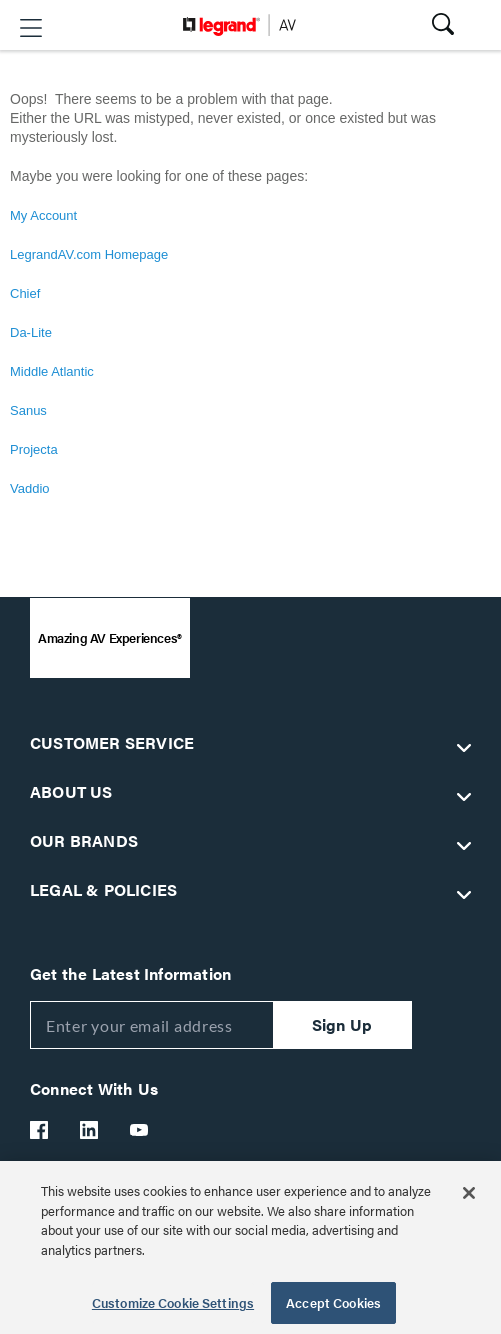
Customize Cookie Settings (173, 1302)
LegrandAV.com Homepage (89, 254)
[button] (31, 28)
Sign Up (342, 1024)
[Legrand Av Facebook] (40, 1130)
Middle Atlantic (52, 371)
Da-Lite (31, 332)
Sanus (28, 410)
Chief (25, 293)
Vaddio (30, 488)
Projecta (34, 449)
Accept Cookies (333, 1302)
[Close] (469, 1193)
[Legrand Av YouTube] (140, 1130)
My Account (43, 215)
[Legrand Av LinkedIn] (90, 1130)
